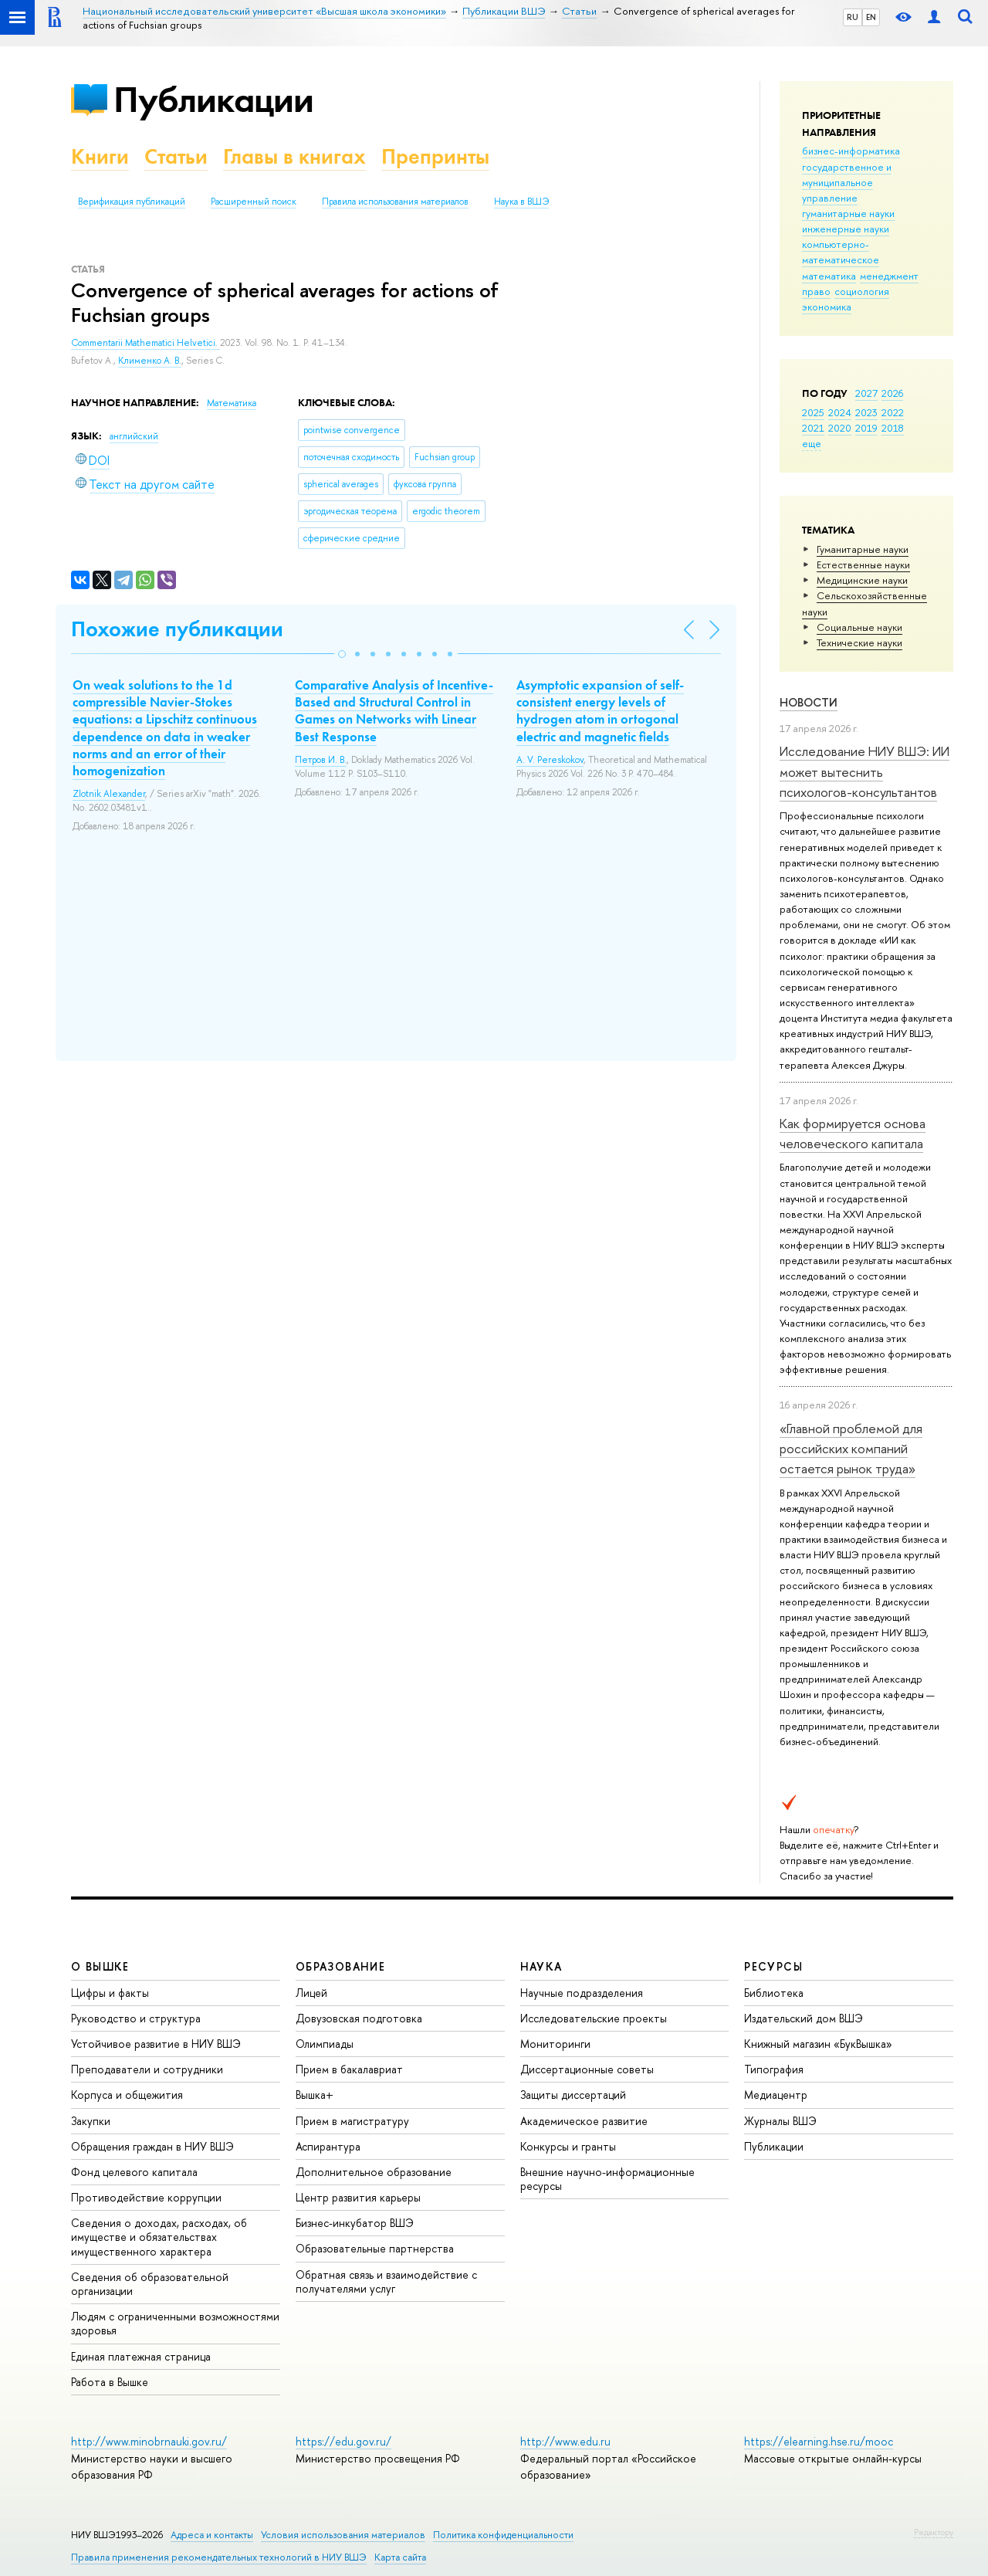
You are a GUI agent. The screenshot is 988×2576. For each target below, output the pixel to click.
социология (861, 291)
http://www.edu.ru (565, 2441)
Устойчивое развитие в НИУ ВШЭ (156, 2043)
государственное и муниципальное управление (847, 182)
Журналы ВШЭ (780, 2120)
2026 (892, 393)
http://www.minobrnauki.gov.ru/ (149, 2441)
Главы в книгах (294, 156)
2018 (892, 428)
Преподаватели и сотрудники (147, 2069)
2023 (866, 412)
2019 (866, 428)
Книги (100, 156)
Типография (774, 2069)
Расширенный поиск (253, 201)
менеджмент (889, 276)
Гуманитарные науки (862, 549)
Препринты (435, 156)
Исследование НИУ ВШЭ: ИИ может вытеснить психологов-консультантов (864, 771)
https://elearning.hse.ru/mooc (818, 2441)
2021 (813, 428)
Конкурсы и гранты (568, 2146)
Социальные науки (859, 627)
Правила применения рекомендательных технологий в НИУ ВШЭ (219, 2557)
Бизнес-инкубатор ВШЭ (355, 2222)
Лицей (311, 1992)
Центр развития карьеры (358, 2197)
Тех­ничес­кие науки (859, 642)
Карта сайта (400, 2557)
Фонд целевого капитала (134, 2171)
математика (829, 276)
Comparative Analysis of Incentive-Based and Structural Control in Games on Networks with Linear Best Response (394, 710)
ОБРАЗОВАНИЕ (340, 1966)
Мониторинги (555, 2043)
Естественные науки (863, 564)
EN (871, 17)
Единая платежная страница (141, 2356)
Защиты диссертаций (573, 2094)
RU (852, 17)
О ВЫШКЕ (100, 1966)
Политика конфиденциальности (503, 2534)
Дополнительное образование (374, 2171)
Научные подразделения (581, 1992)
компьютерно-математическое (840, 251)
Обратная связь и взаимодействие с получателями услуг (386, 2281)
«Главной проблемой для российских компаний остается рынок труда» (851, 1448)
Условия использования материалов (343, 2534)
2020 (839, 428)
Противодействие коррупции (146, 2197)
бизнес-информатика (851, 151)
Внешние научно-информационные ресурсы (607, 2178)
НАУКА (541, 1966)
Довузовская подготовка (359, 2018)
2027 (866, 393)
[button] (342, 654)
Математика (231, 403)
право (816, 291)
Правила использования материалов (395, 201)
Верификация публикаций (131, 201)
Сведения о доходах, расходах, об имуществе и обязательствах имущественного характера (159, 2236)
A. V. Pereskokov (550, 760)
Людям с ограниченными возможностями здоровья (175, 2323)
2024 (839, 412)
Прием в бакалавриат (349, 2069)
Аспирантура (328, 2146)
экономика (826, 307)
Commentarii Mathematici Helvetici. (145, 343)
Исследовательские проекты (593, 2018)
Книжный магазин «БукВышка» (818, 2043)
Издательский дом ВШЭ (803, 2018)
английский (134, 436)
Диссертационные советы (587, 2069)
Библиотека (774, 1992)
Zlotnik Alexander (109, 794)
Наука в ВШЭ (521, 201)
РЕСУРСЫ (773, 1966)
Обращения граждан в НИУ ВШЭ (152, 2146)
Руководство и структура (136, 2018)
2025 (813, 412)
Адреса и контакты (212, 2534)
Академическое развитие (584, 2120)
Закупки (90, 2120)
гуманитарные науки (848, 213)
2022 (892, 412)
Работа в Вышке (109, 2381)
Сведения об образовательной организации (149, 2283)
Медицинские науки (862, 580)
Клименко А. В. (149, 360)
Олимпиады (325, 2043)
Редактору (933, 2532)
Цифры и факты (110, 1992)
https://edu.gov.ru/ (343, 2441)
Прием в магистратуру (352, 2120)
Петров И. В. (321, 760)
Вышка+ (314, 2094)
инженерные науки (845, 229)
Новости (808, 702)
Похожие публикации (177, 628)
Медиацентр (775, 2094)
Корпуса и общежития (127, 2094)
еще (811, 443)
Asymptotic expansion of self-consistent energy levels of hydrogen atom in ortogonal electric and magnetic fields (600, 710)
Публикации (213, 99)
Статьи (176, 156)
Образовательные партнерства (375, 2248)
